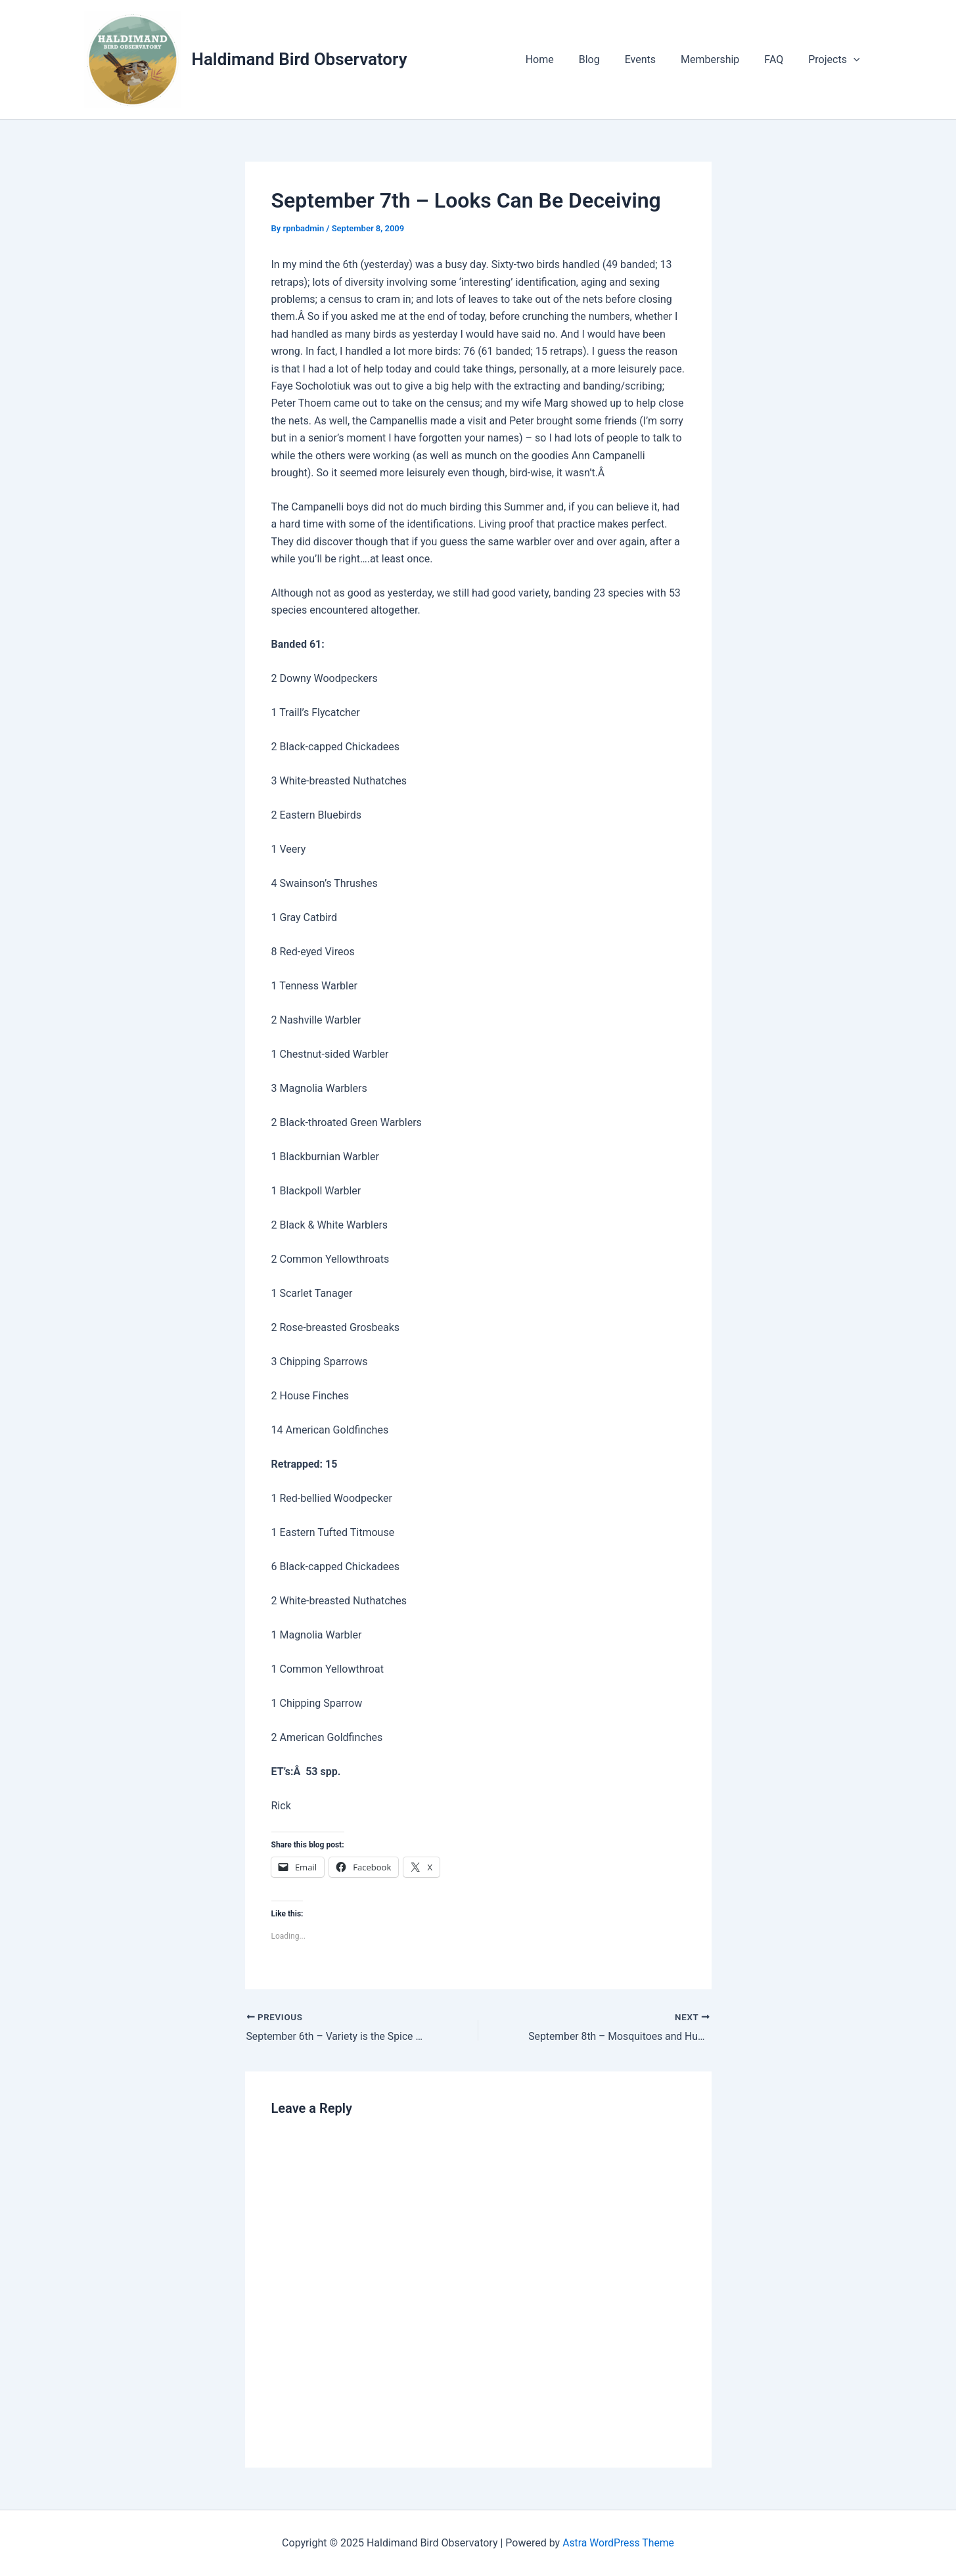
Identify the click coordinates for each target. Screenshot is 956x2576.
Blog (607, 59)
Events (654, 59)
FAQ (779, 59)
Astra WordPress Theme (618, 2543)
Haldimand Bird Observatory (299, 59)
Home (561, 59)
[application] (855, 60)
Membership (720, 59)
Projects (835, 60)
